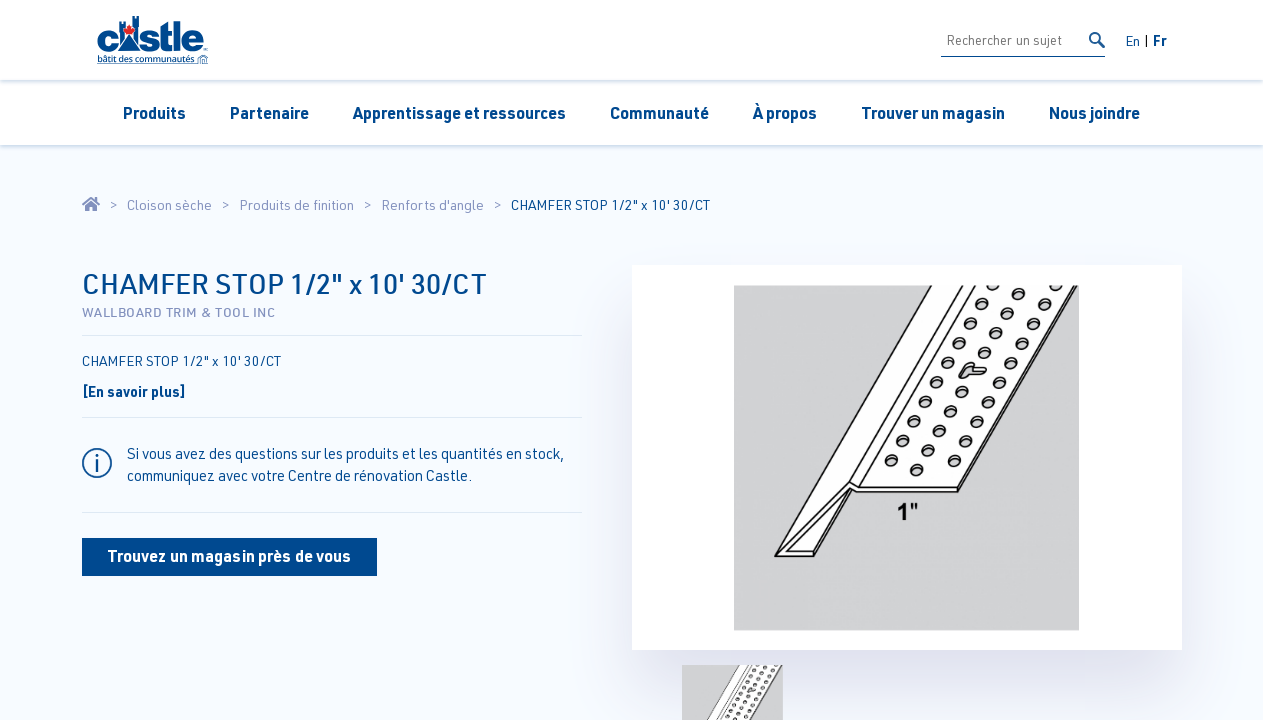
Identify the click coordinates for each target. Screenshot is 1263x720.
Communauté (659, 112)
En (1132, 40)
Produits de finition (296, 205)
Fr (1160, 40)
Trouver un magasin (933, 112)
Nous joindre (1094, 112)
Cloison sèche (169, 205)
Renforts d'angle (432, 205)
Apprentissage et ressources (459, 112)
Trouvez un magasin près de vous (229, 555)
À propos (785, 112)
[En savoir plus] (134, 391)
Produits (154, 112)
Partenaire (269, 112)
